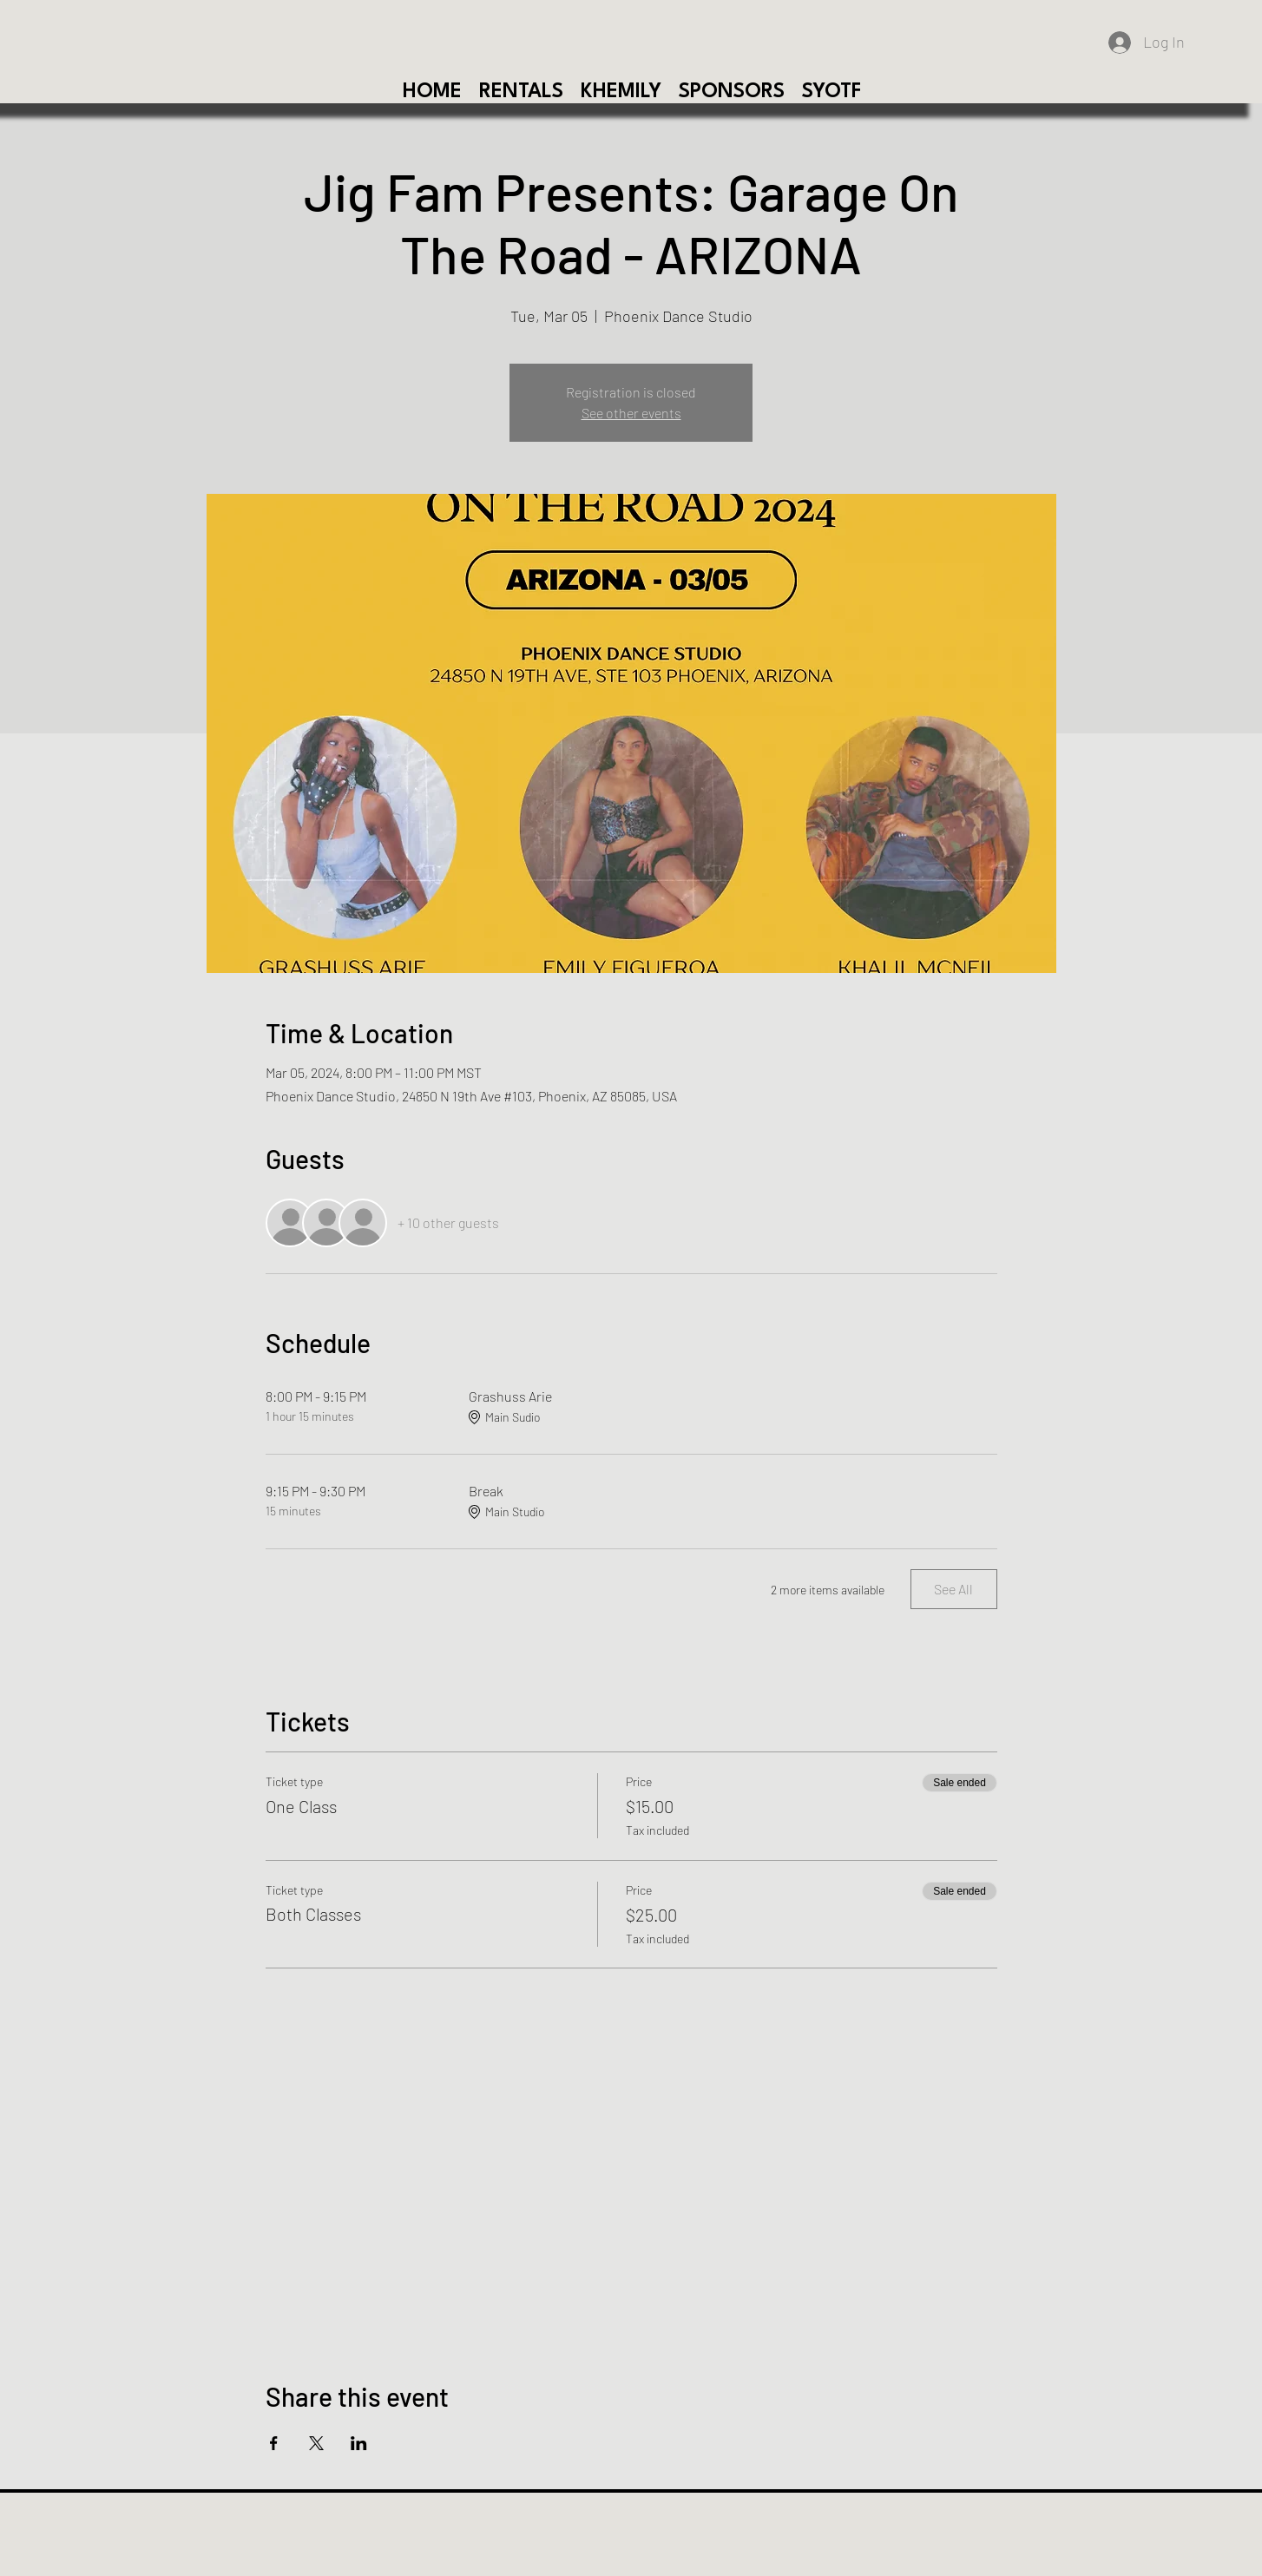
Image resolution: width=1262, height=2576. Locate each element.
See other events (631, 412)
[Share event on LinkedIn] (359, 2443)
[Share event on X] (316, 2443)
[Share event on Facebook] (274, 2443)
